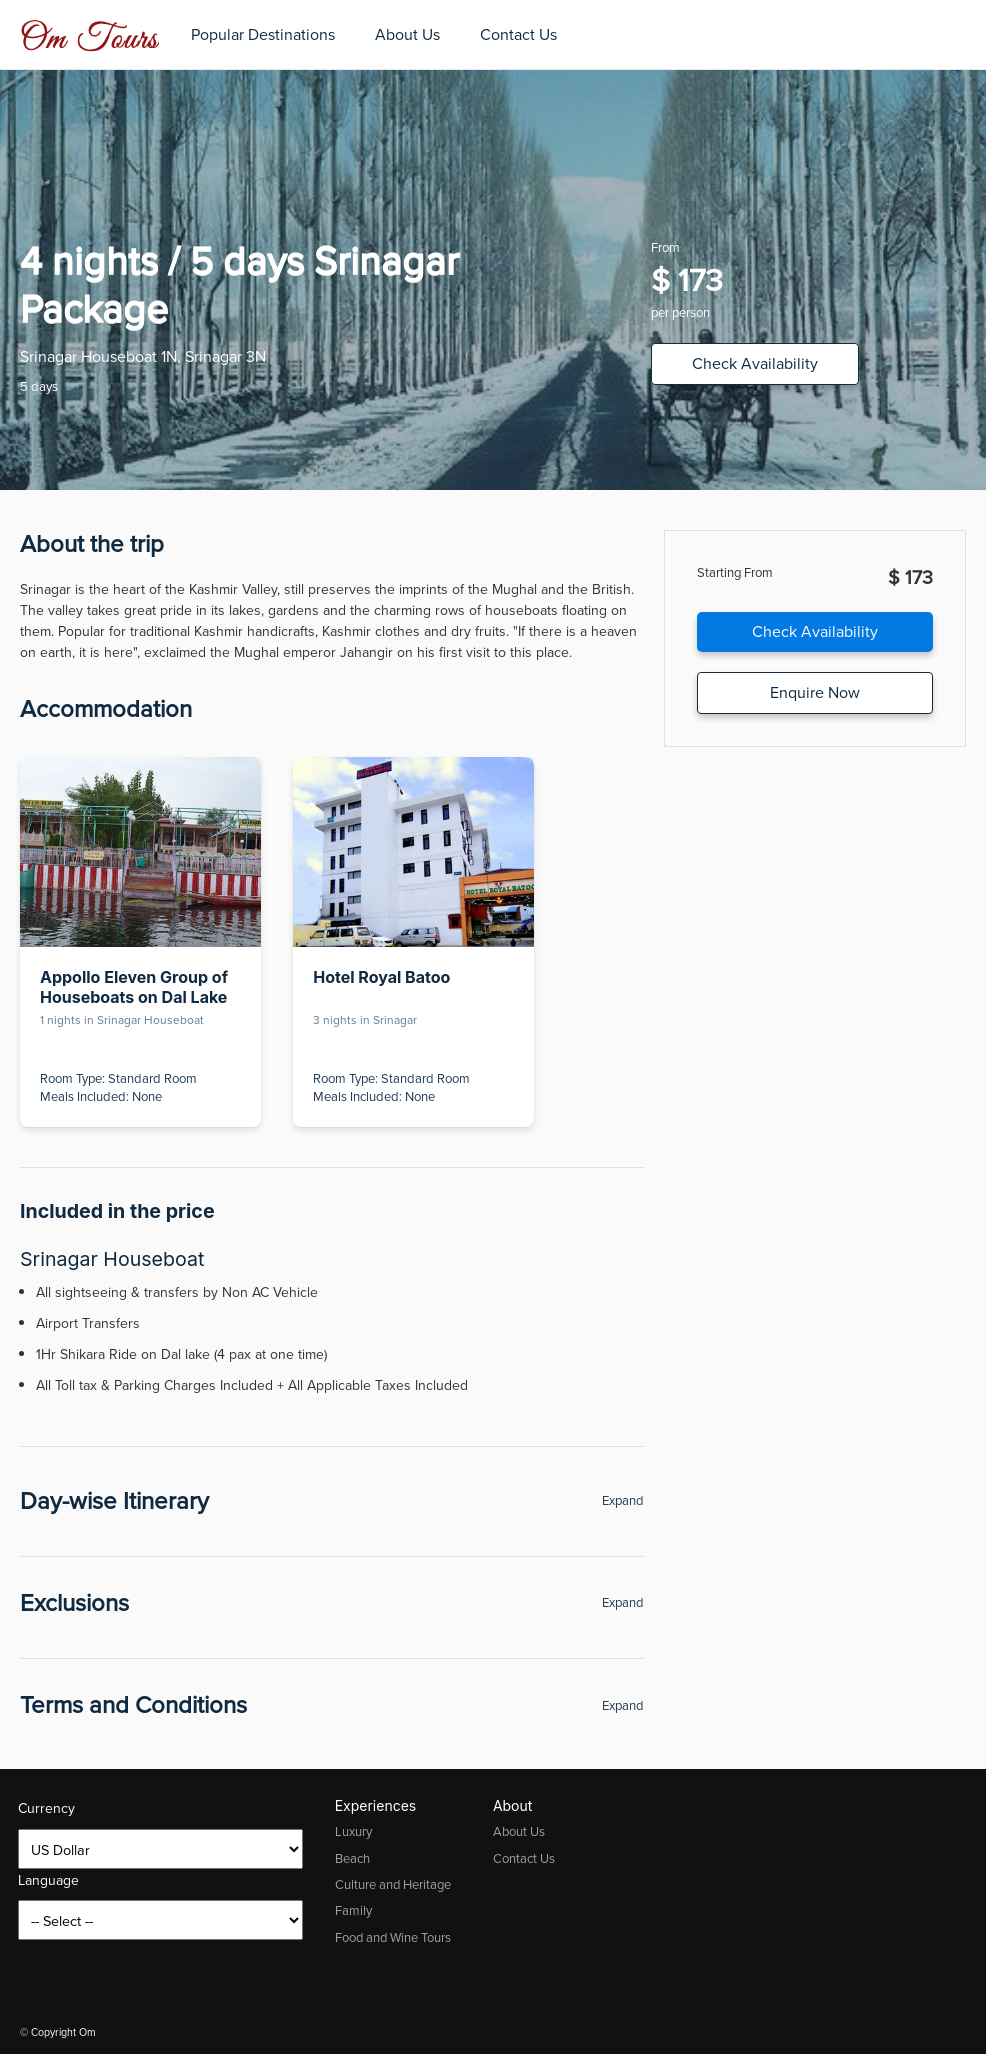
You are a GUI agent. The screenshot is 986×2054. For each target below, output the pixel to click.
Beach (352, 1858)
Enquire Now (815, 692)
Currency (46, 1808)
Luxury (353, 1831)
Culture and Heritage (393, 1884)
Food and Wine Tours (393, 1937)
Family (353, 1910)
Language (48, 1880)
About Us (407, 34)
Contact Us (518, 34)
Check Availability (755, 363)
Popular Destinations (263, 34)
